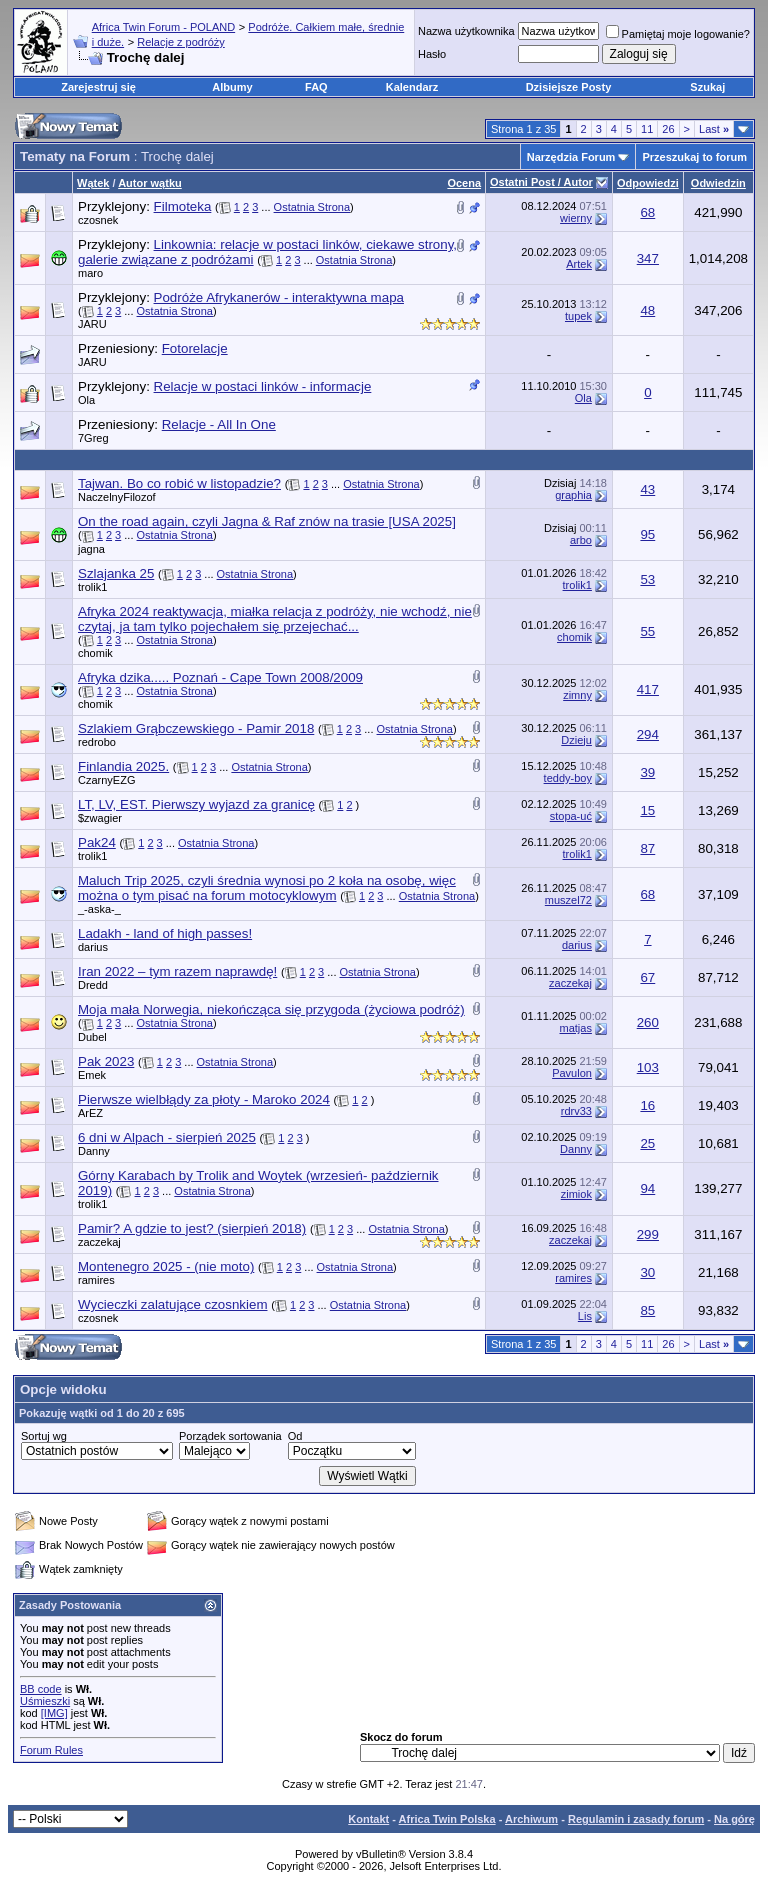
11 (647, 129)
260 (648, 1022)
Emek (92, 1075)
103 (648, 1067)
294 (648, 734)
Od (295, 1436)
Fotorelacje (195, 348)
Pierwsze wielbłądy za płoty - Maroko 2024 (204, 1099)
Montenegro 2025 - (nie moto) (166, 1266)
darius (93, 947)
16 (647, 1105)
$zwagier (100, 818)
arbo (581, 540)
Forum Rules (51, 1750)
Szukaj (707, 87)
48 (647, 310)
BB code (41, 1689)
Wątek (93, 183)
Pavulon (572, 1073)
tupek (578, 316)
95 (647, 534)
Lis (585, 1316)
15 (647, 810)
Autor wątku (150, 183)
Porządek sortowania (230, 1436)
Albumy (232, 87)
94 (647, 1188)
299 (648, 1234)
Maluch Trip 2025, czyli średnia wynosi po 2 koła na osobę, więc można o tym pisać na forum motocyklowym (267, 888)
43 (647, 489)
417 (648, 689)
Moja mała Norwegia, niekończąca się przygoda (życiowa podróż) (271, 1009)
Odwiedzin (718, 183)
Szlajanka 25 (116, 573)
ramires (96, 1280)
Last (714, 129)
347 (648, 258)
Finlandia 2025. (123, 766)
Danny (94, 1151)
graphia (573, 495)
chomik (95, 653)
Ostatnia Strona (312, 207)
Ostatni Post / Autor (541, 182)
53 (647, 579)
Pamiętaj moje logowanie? (678, 34)
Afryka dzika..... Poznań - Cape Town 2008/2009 (220, 677)
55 (647, 631)
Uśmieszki (45, 1701)
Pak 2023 (106, 1061)
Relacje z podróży (180, 42)
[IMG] (54, 1713)
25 (647, 1143)
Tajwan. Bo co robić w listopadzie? (179, 483)
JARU (92, 324)
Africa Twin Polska (447, 1819)
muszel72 (568, 900)
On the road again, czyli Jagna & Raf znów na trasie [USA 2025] (267, 521)
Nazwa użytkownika (466, 31)
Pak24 (97, 842)
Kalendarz (412, 87)
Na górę (734, 1819)
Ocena (464, 183)
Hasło (432, 54)
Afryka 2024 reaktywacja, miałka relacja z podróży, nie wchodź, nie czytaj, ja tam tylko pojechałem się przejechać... (275, 619)
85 (647, 1310)
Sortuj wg (44, 1436)
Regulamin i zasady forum (636, 1819)
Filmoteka (183, 206)
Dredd (93, 985)
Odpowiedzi (648, 183)
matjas (576, 1028)
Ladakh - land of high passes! (165, 933)
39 (647, 772)
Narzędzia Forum (571, 157)
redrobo (97, 742)
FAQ (316, 87)
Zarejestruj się (98, 87)
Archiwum (531, 1819)
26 (668, 129)
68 (647, 212)
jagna (91, 549)
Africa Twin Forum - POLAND (163, 27)
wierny (576, 218)
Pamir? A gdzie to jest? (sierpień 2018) (192, 1228)
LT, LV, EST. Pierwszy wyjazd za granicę (196, 804)
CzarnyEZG (106, 780)
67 (647, 977)
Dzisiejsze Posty (569, 87)
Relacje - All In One (219, 424)
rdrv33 (576, 1111)
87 (647, 848)
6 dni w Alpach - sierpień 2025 (167, 1137)
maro (90, 273)
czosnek (98, 220)
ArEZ (90, 1113)
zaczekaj (570, 983)
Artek (579, 264)
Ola (86, 400)
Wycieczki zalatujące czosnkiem (173, 1304)
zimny (577, 695)
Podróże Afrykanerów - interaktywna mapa (279, 297)
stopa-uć (571, 816)
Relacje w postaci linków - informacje (263, 386)
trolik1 (92, 587)
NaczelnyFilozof (117, 497)
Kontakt (368, 1819)
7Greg (93, 438)
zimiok (576, 1194)
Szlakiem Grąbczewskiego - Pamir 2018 (196, 728)
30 (647, 1272)
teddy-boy (568, 778)
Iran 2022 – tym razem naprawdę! (177, 971)
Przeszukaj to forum (694, 157)
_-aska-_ (99, 909)
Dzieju (576, 740)
